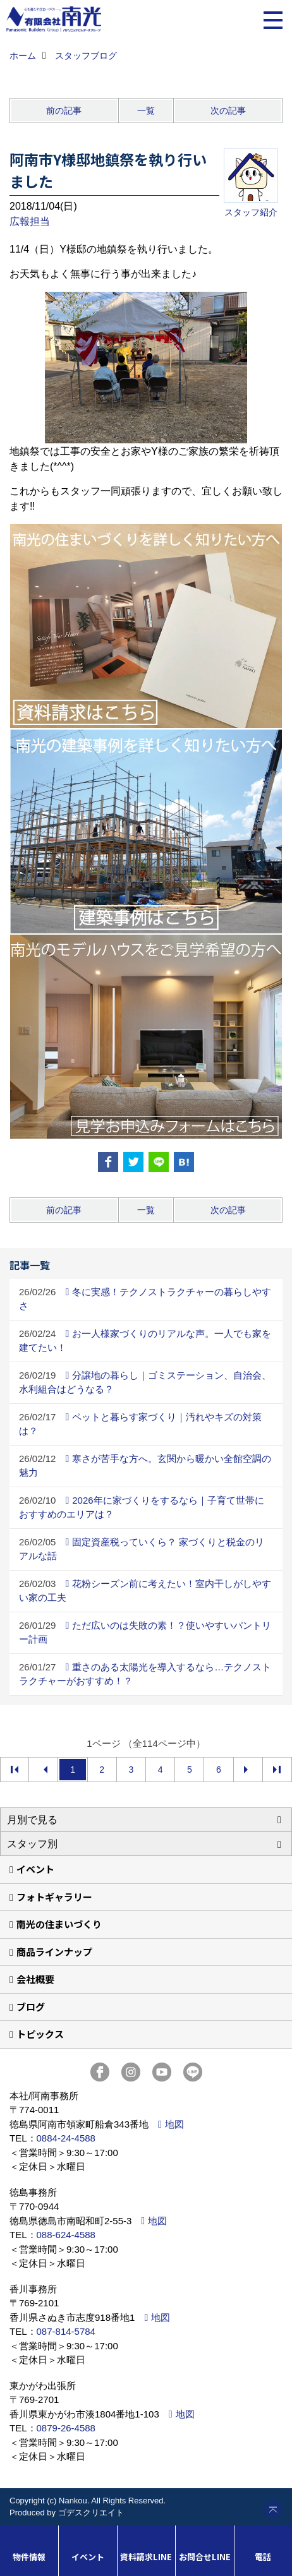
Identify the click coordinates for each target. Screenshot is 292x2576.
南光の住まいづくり (59, 1924)
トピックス (40, 2033)
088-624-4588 (66, 2234)
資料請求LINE (146, 2557)
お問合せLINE (205, 2557)
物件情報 (29, 2557)
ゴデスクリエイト (91, 2512)
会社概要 (35, 1979)
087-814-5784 (66, 2331)
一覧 (146, 110)
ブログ (30, 2006)
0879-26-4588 (66, 2428)
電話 (263, 2557)
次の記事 (228, 110)
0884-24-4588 (66, 2138)
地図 (174, 2124)
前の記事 (64, 110)
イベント (35, 1869)
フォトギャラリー (54, 1896)
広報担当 (29, 221)
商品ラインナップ (54, 1951)
